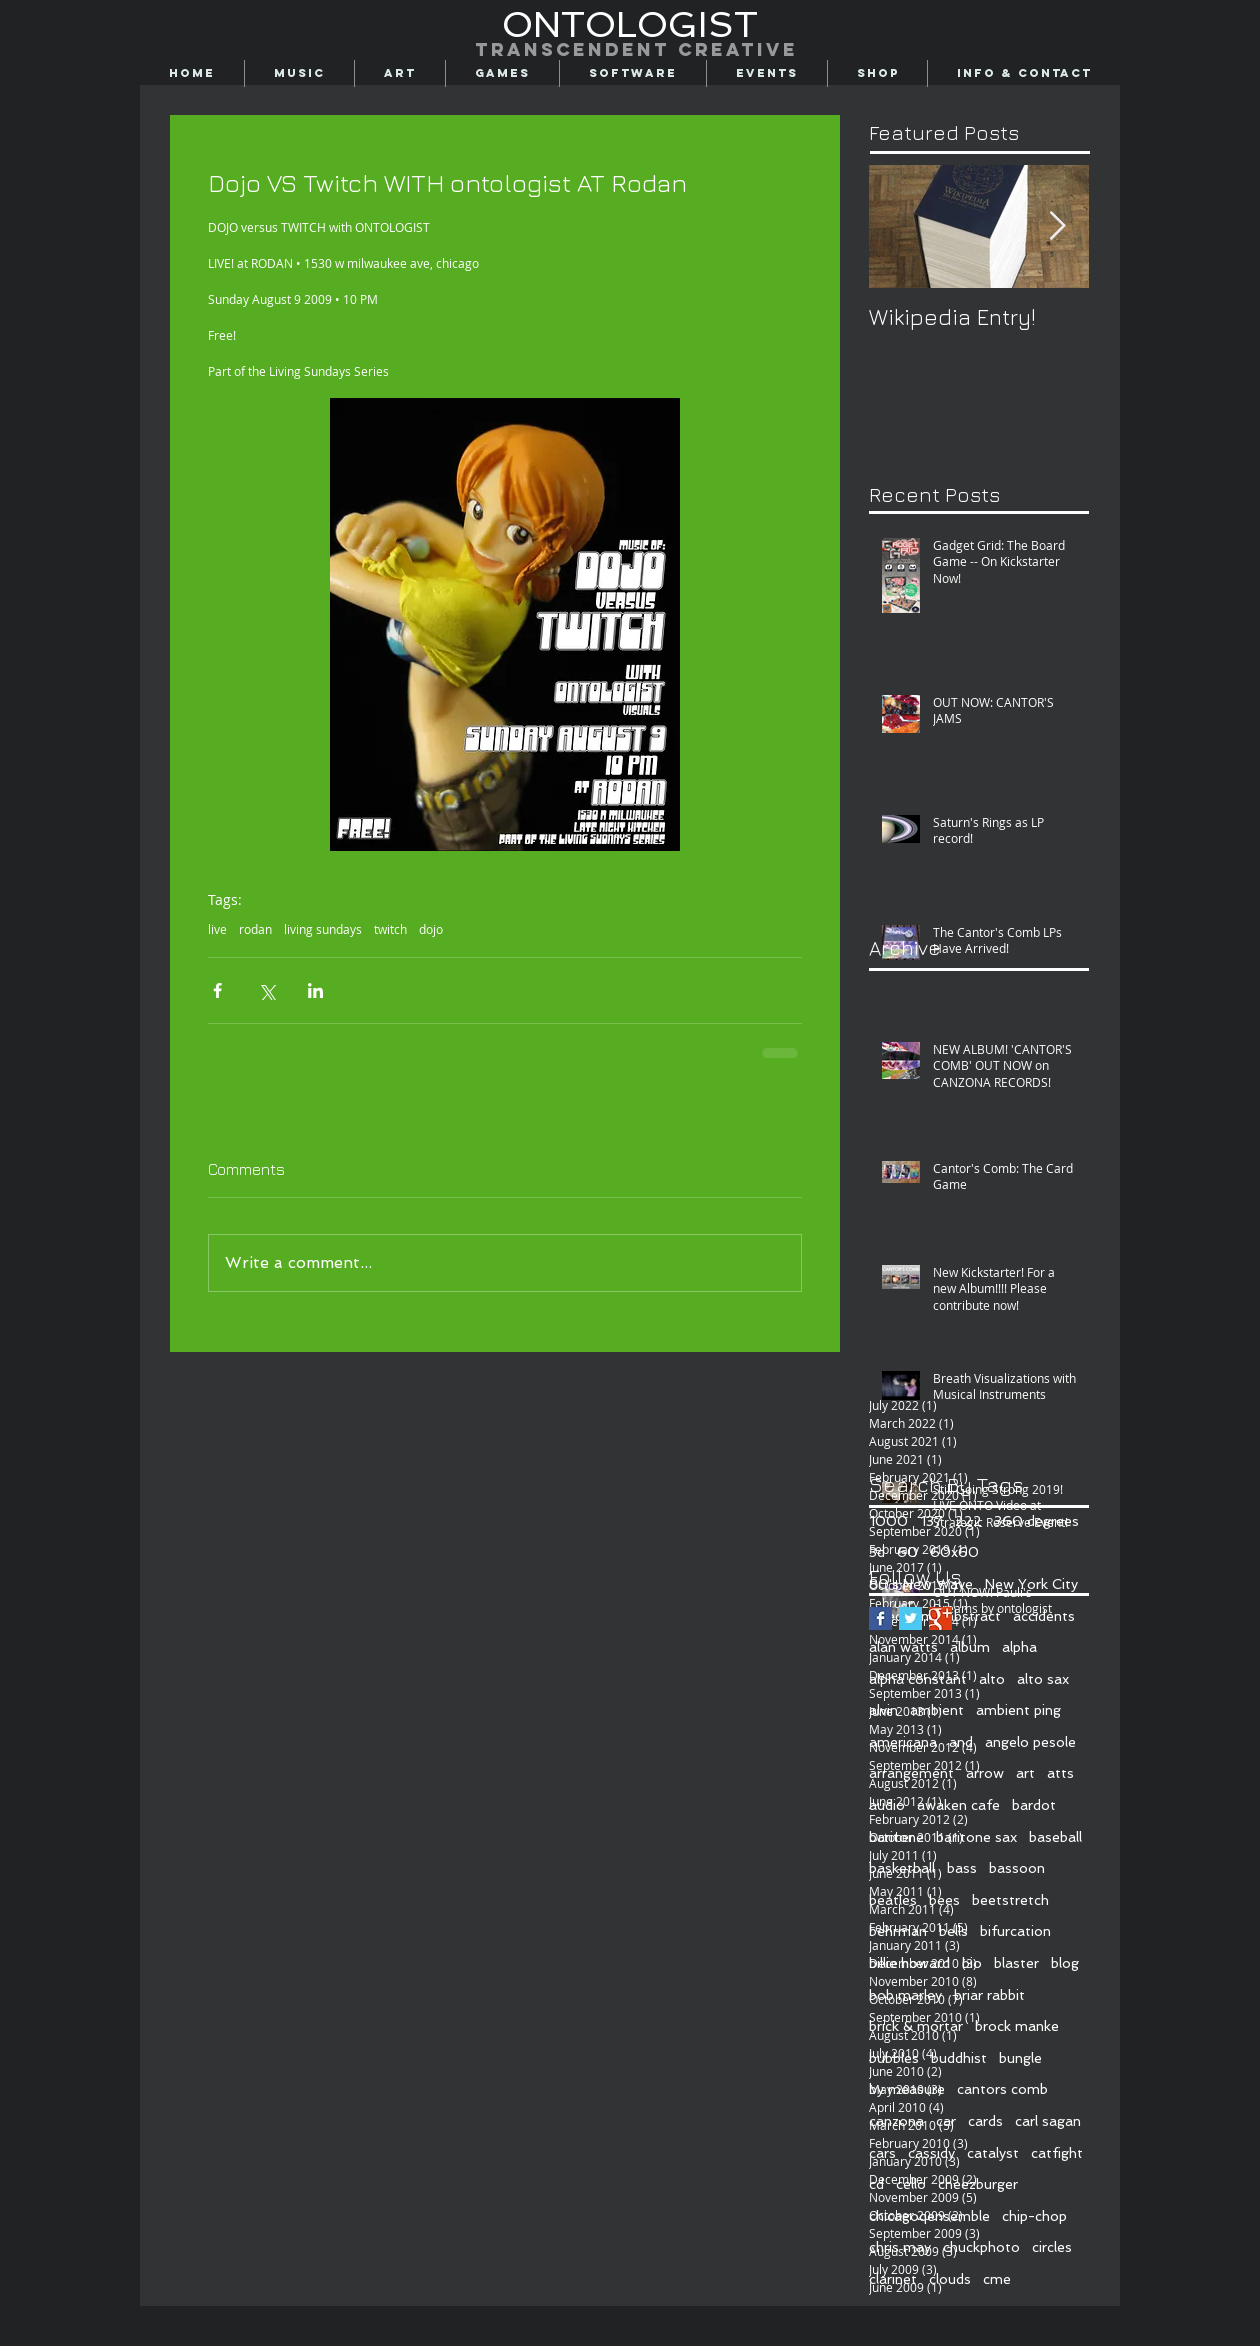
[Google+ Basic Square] (940, 1618)
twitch (390, 929)
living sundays (323, 929)
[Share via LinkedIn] (315, 990)
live (217, 929)
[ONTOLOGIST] (630, 25)
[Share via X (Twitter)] (266, 990)
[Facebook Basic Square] (880, 1618)
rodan (255, 929)
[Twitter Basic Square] (910, 1618)
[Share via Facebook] (217, 990)
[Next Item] (1057, 226)
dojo (431, 929)
